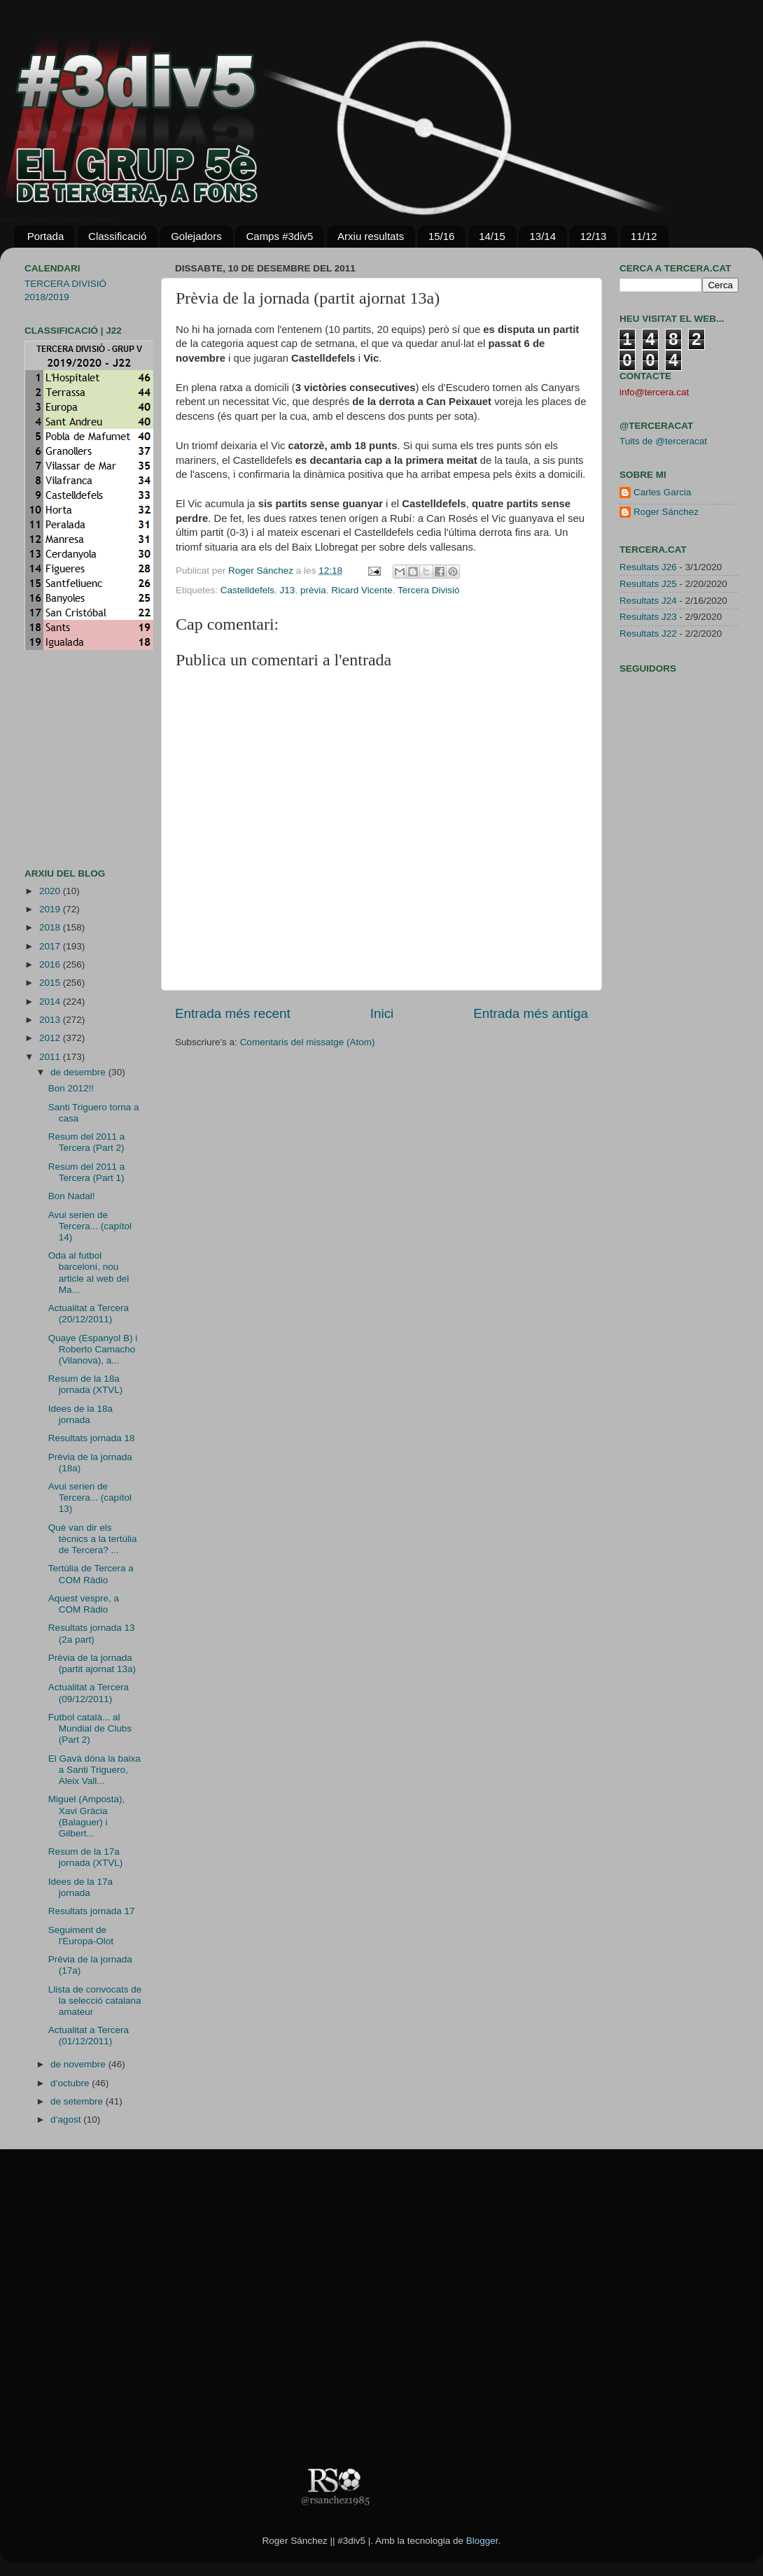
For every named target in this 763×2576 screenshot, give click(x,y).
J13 (287, 590)
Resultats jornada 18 (91, 1438)
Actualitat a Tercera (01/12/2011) (88, 2035)
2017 (51, 946)
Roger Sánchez (262, 570)
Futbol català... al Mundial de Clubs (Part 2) (90, 1728)
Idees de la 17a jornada (80, 1887)
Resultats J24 (648, 600)
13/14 (542, 236)
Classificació (117, 236)
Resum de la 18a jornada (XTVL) (85, 1384)
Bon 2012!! (71, 1088)
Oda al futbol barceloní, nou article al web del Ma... (89, 1272)
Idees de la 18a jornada (80, 1414)
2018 (51, 927)
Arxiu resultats (370, 236)
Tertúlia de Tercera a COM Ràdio (91, 1574)
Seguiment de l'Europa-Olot (80, 1935)
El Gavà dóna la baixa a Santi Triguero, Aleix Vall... (94, 1769)
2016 (51, 964)
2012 (51, 1038)
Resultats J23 (648, 616)
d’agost (66, 2119)
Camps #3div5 (279, 236)
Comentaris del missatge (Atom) (307, 1042)
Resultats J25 (648, 584)
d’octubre (71, 2083)
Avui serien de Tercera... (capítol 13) (90, 1497)
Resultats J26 (648, 567)
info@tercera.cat (654, 392)
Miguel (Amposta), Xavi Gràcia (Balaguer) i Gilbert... (86, 1816)
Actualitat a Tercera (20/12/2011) (88, 1313)
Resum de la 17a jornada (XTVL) (85, 1857)
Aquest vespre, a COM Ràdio (83, 1604)
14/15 (492, 236)
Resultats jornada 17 (91, 1911)
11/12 (644, 236)
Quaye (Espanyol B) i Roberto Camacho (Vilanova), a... (93, 1349)
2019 (51, 909)
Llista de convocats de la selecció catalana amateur (95, 2000)
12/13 (593, 236)
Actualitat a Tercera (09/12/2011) (88, 1693)
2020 (51, 891)
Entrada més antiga (530, 1013)
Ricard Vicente (362, 590)
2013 (51, 1019)
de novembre (79, 2064)
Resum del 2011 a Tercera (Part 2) (86, 1142)
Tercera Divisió (429, 590)
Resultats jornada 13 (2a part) (91, 1633)
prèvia (313, 590)
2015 (51, 982)
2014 (51, 1001)
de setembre (78, 2101)
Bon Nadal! (71, 1196)
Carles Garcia (663, 492)
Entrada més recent (232, 1013)
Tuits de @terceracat (663, 441)
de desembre (79, 1072)
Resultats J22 (648, 633)
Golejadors (196, 236)
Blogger (482, 2540)
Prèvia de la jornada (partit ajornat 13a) (92, 1663)
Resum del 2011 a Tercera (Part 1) (86, 1172)
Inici (382, 1013)
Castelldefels (247, 590)
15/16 (441, 236)
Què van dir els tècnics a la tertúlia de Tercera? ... (92, 1538)
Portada (45, 236)
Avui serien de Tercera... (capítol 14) (90, 1226)
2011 (51, 1057)
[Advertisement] (66, 759)
